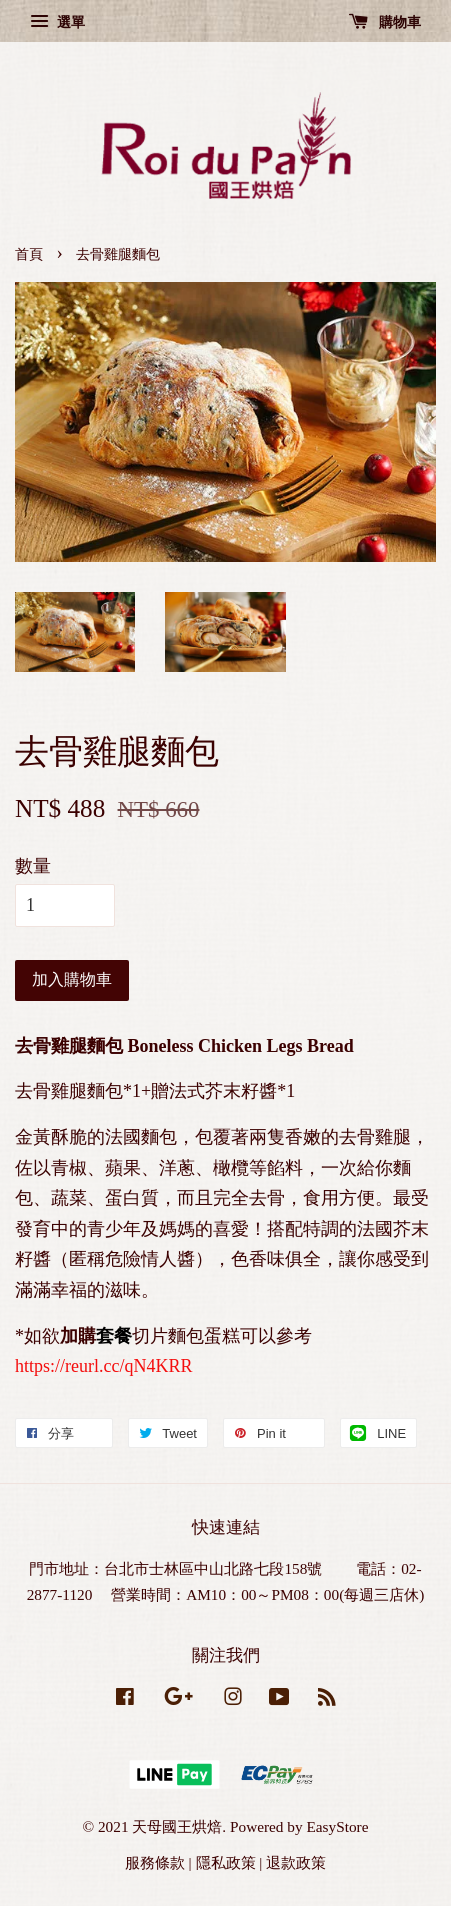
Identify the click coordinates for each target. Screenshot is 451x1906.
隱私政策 (226, 1862)
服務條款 (155, 1862)
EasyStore (337, 1826)
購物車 (385, 22)
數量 (33, 866)
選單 (57, 22)
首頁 (29, 254)
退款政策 (296, 1862)
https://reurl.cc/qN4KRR (103, 1366)
